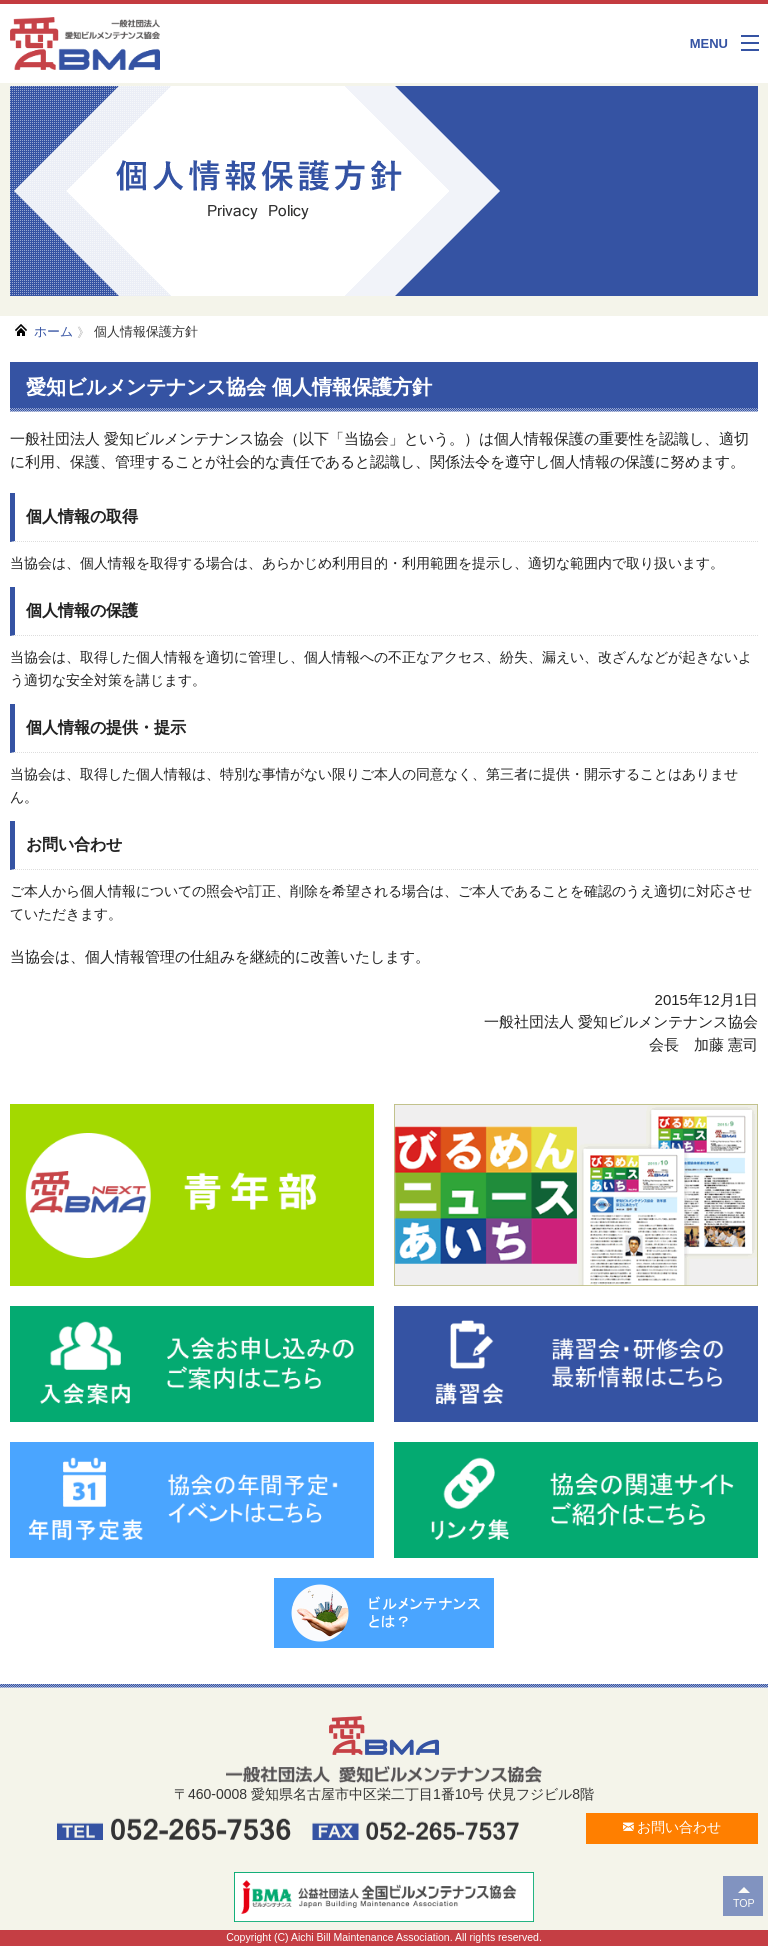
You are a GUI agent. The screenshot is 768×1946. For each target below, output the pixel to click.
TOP (744, 1903)
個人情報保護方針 (146, 331)
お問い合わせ (672, 1827)
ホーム (53, 331)
